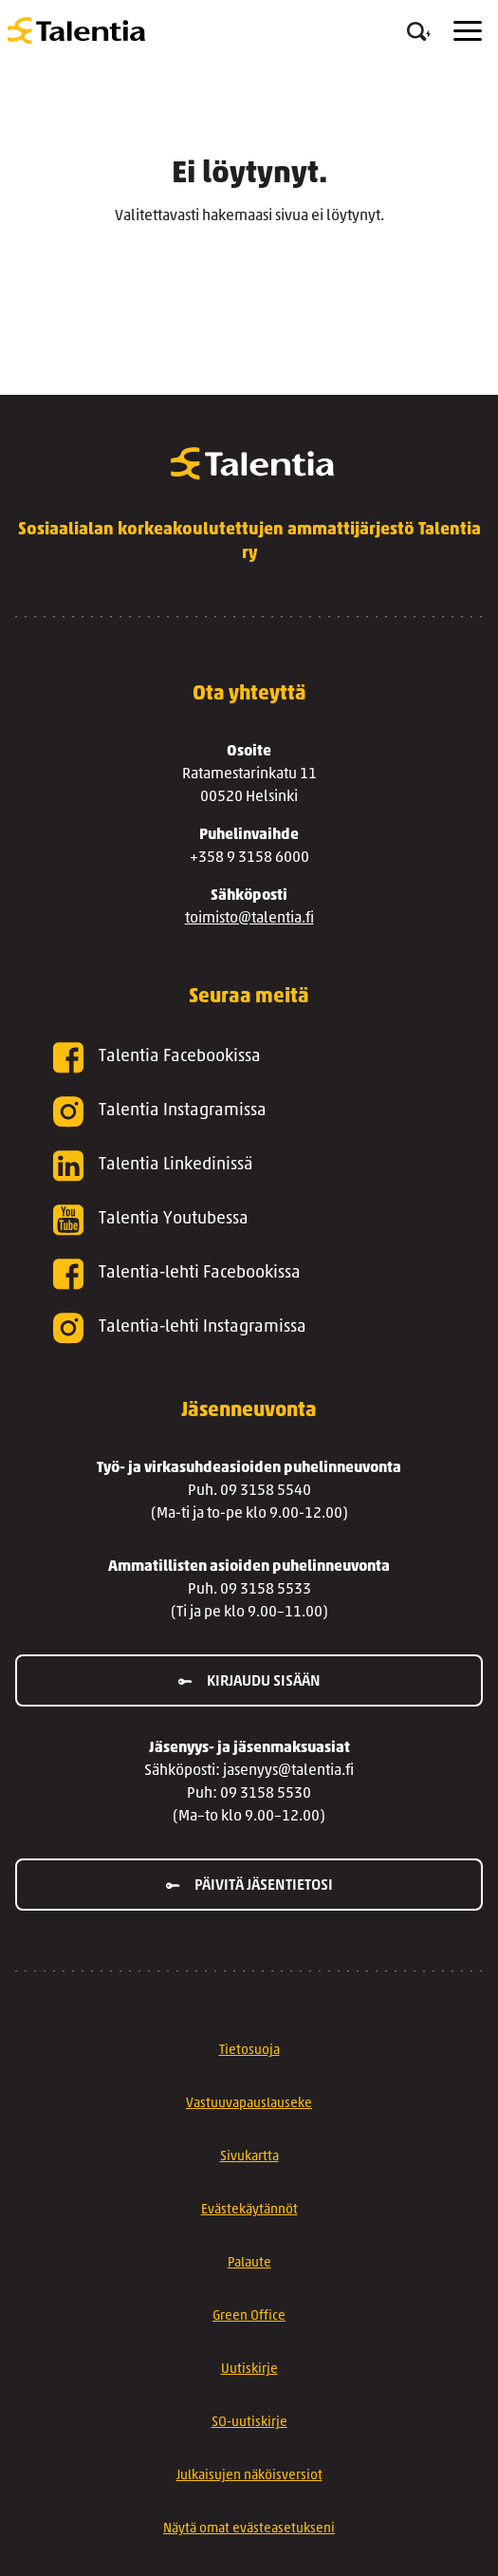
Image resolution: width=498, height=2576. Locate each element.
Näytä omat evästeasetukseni (249, 2529)
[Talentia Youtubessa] (249, 1220)
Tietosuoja (249, 2051)
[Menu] (467, 30)
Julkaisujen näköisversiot (249, 2476)
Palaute (249, 2263)
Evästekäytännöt (249, 2210)
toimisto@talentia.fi (249, 918)
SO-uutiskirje (249, 2423)
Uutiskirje (249, 2369)
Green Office (249, 2316)
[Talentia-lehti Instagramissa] (249, 1328)
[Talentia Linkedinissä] (249, 1166)
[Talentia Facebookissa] (249, 1057)
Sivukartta (249, 2157)
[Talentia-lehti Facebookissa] (249, 1274)
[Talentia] (76, 30)
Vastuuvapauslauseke (249, 2104)
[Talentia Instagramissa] (249, 1112)
